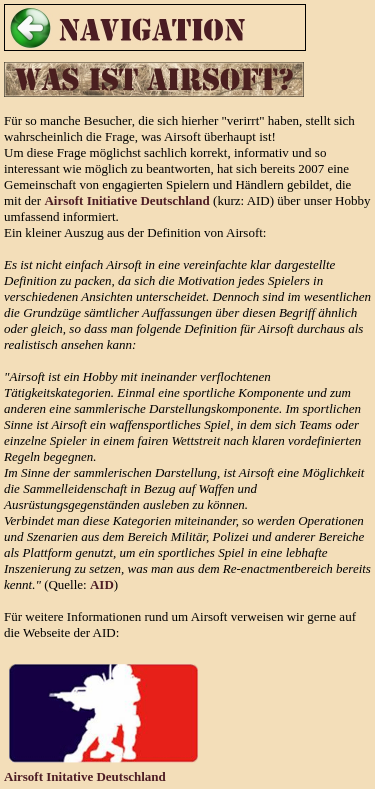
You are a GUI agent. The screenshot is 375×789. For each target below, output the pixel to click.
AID (102, 584)
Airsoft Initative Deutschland (85, 776)
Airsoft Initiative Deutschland (126, 200)
